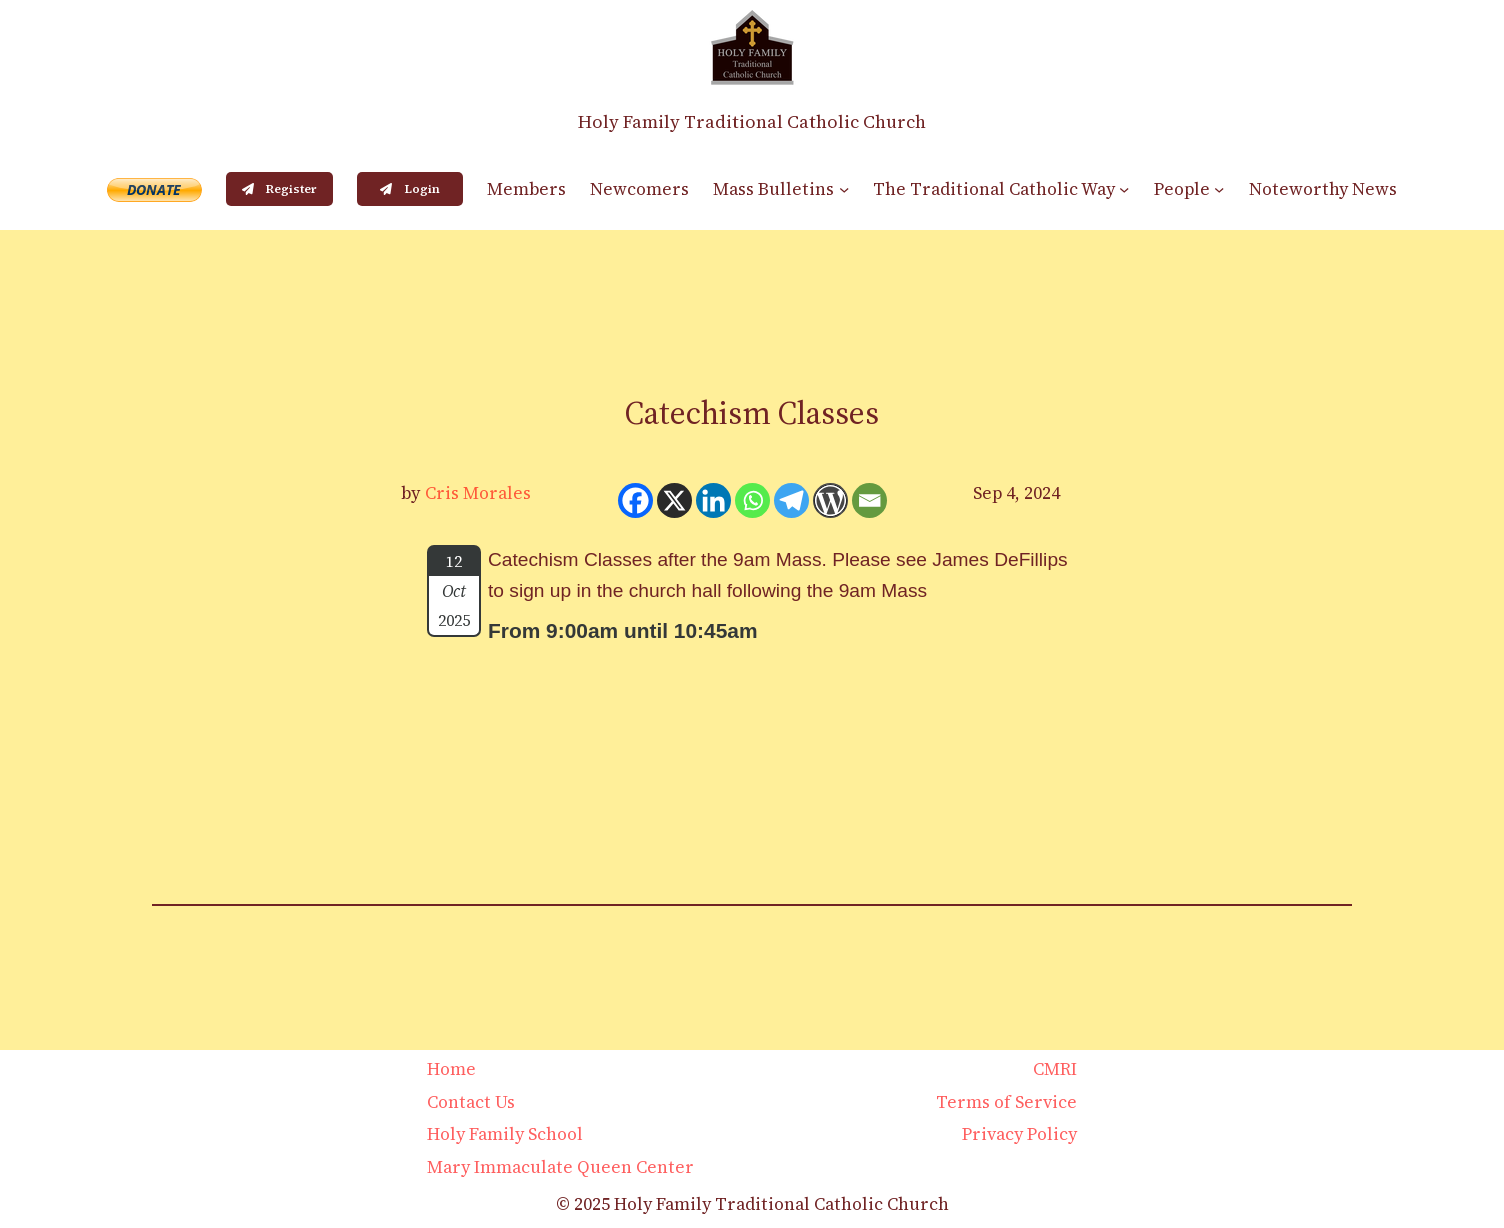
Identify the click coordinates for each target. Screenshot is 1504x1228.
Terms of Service (1006, 1102)
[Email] (869, 500)
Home (451, 1069)
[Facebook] (635, 500)
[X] (674, 500)
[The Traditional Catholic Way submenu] (1124, 189)
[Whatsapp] (752, 500)
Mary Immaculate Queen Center (560, 1167)
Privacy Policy (1019, 1134)
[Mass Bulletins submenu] (844, 189)
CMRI (1055, 1069)
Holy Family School (505, 1134)
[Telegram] (791, 500)
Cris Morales (478, 493)
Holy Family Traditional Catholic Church (752, 121)
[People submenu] (1219, 189)
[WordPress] (830, 500)
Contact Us (471, 1102)
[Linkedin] (713, 500)
